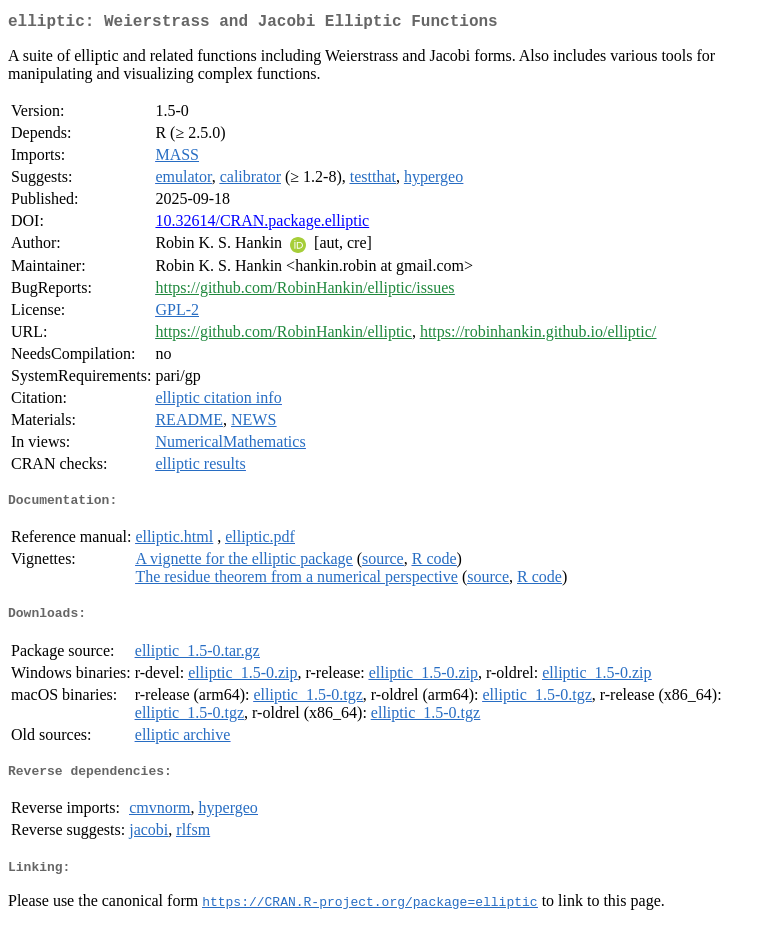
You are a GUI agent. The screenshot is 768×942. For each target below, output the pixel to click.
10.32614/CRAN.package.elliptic (262, 224)
